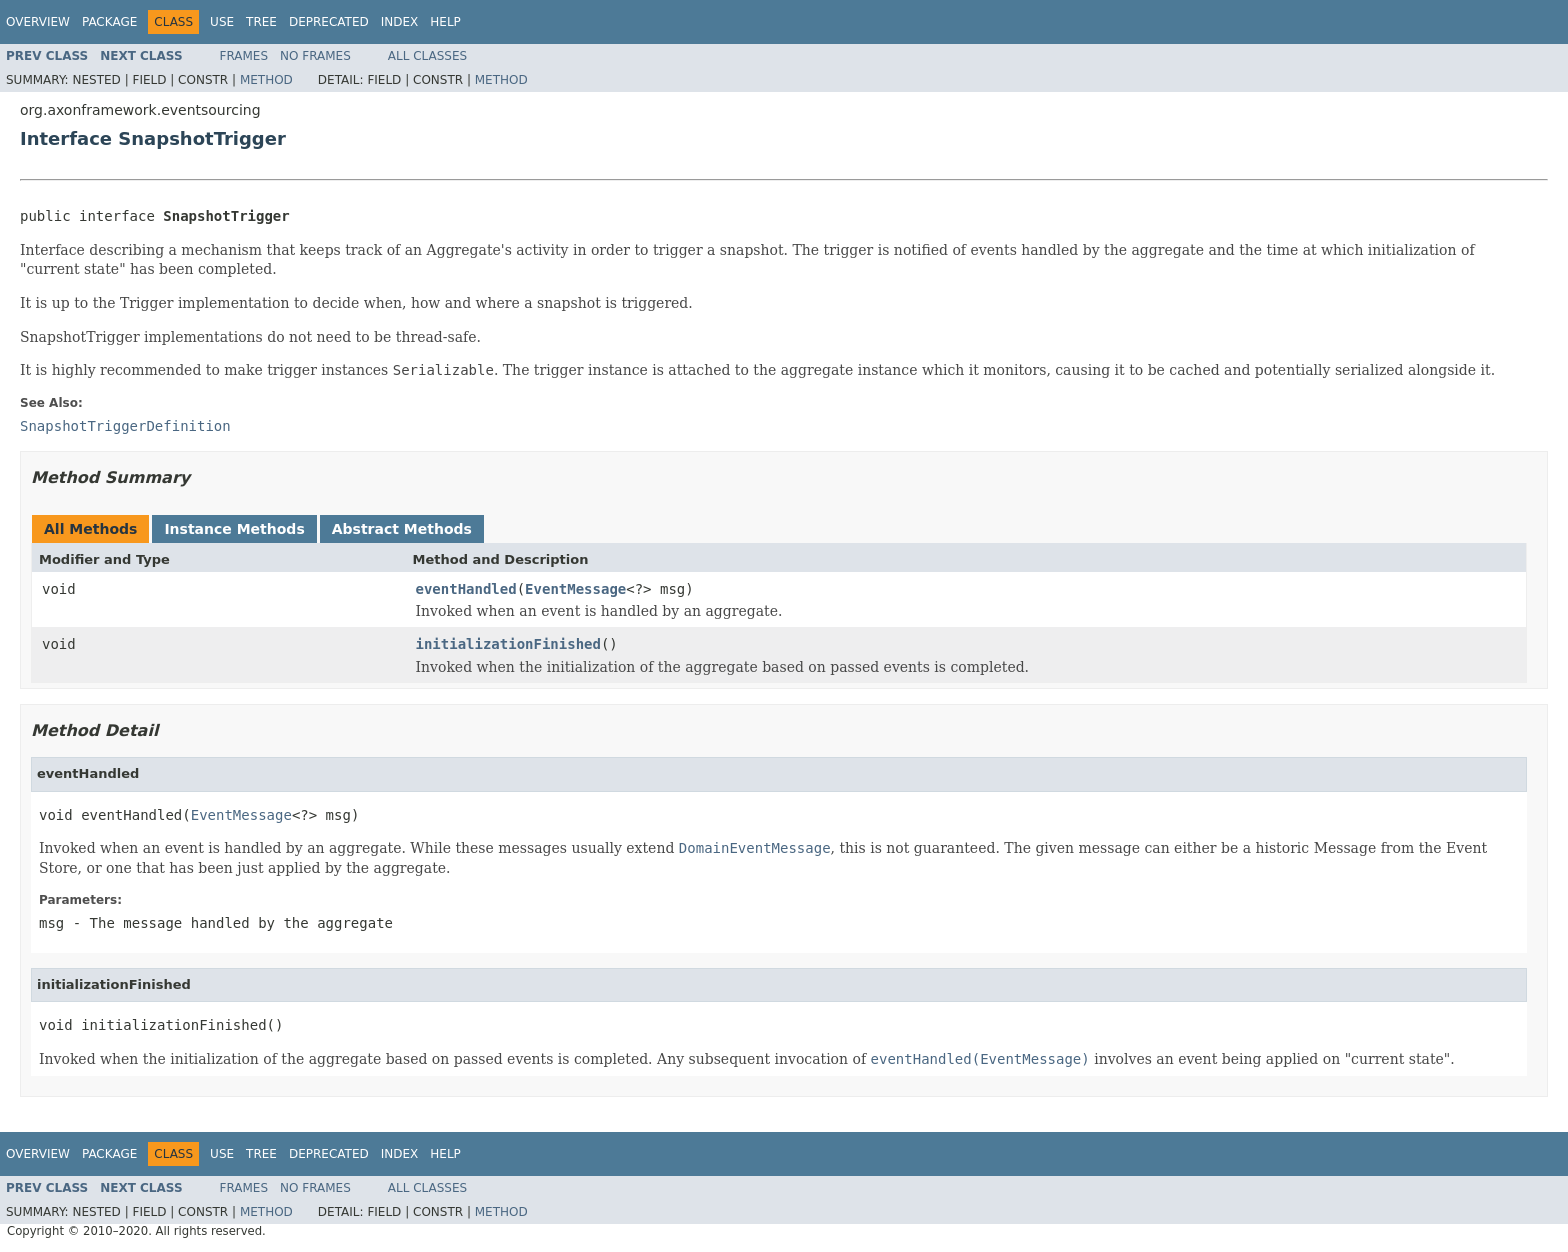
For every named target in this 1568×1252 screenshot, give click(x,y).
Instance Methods (234, 529)
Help (445, 22)
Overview (38, 22)
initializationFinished (508, 644)
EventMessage (575, 589)
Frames (244, 56)
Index (400, 22)
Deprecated (329, 22)
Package (109, 22)
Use (222, 22)
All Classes (427, 56)
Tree (261, 22)
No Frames (315, 56)
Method (266, 80)
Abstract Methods (402, 529)
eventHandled (466, 589)
